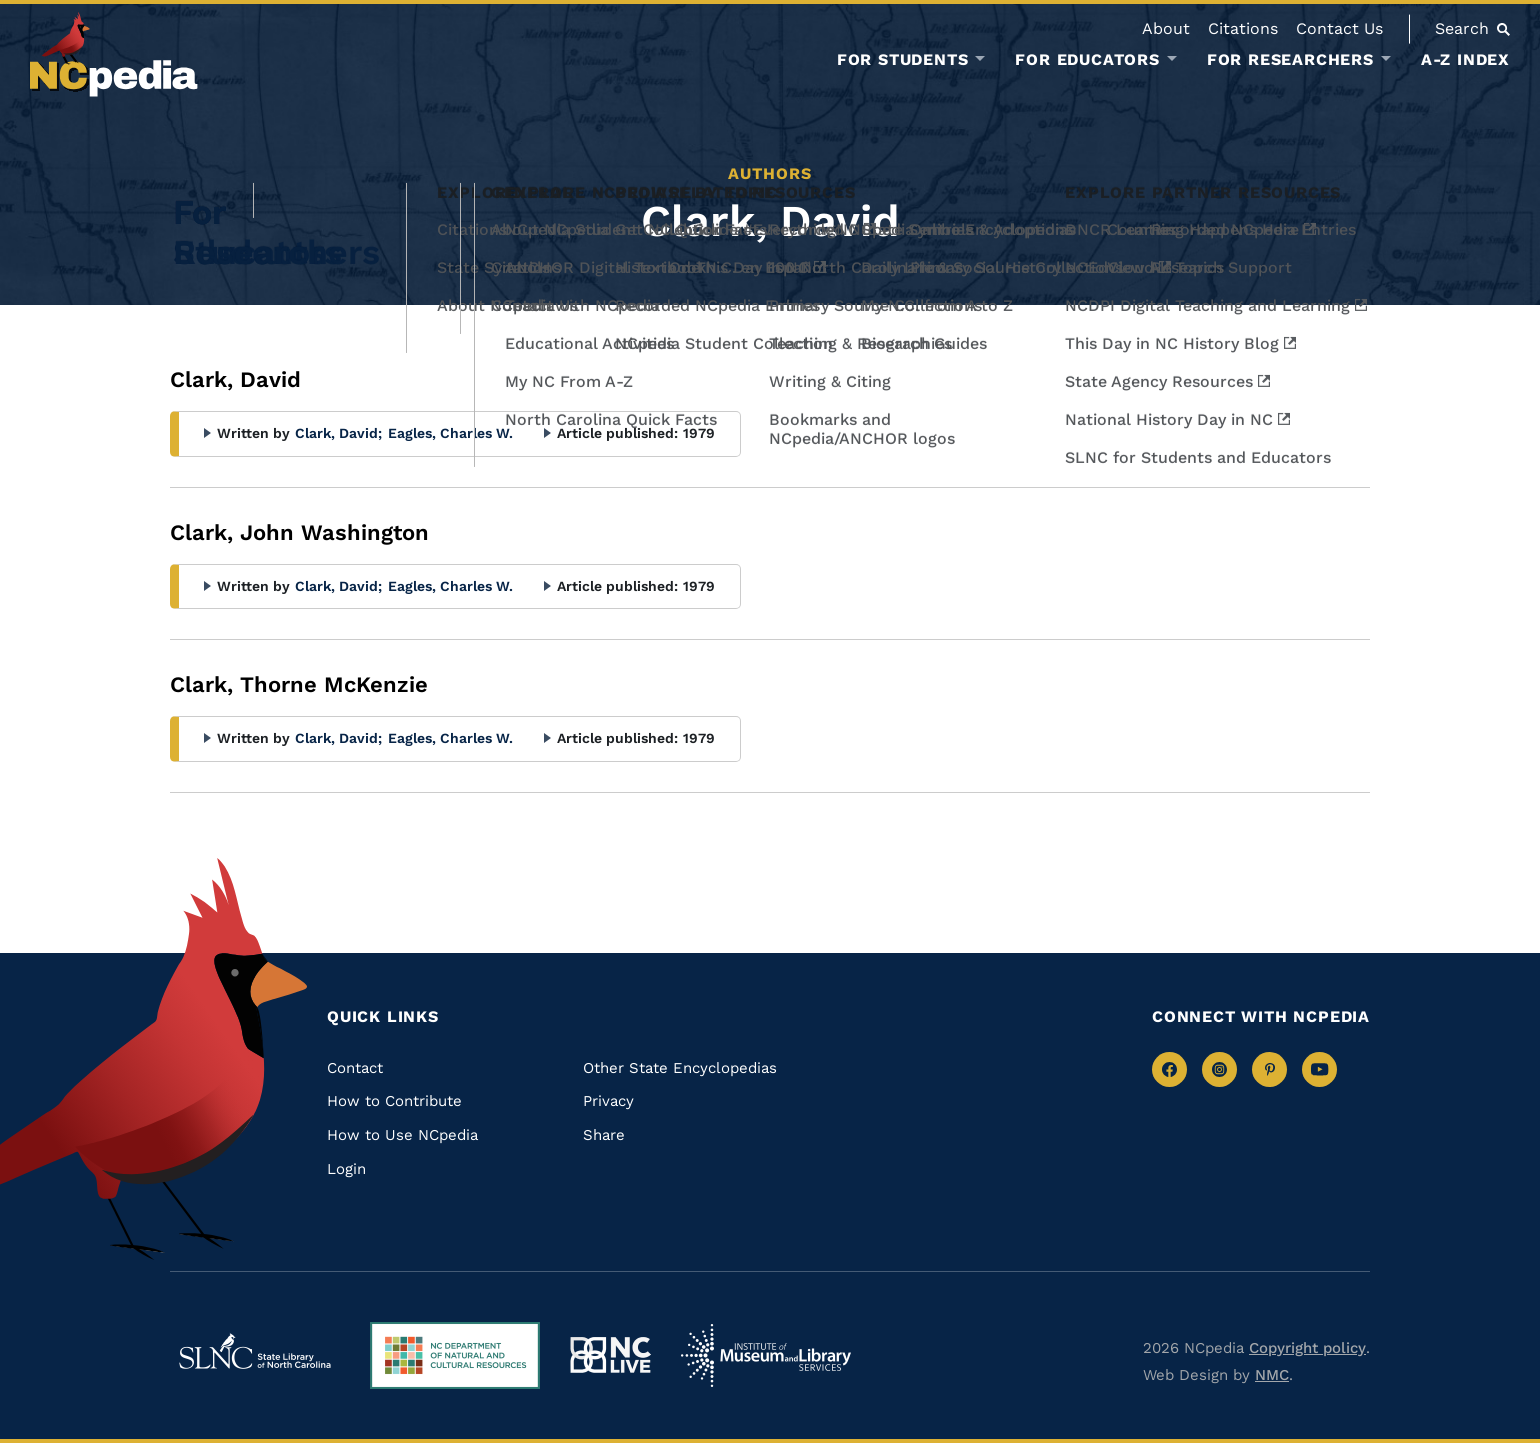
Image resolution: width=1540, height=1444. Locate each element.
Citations (1243, 28)
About (1166, 28)
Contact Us (1339, 28)
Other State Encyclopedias (680, 1068)
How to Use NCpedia (402, 1135)
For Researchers (1290, 60)
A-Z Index (1465, 59)
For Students (903, 60)
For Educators (1087, 60)
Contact (355, 1068)
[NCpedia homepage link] (114, 54)
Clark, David (338, 433)
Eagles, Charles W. (450, 433)
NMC (1272, 1375)
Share (604, 1135)
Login (346, 1169)
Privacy (608, 1101)
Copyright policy (1307, 1348)
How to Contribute (394, 1101)
